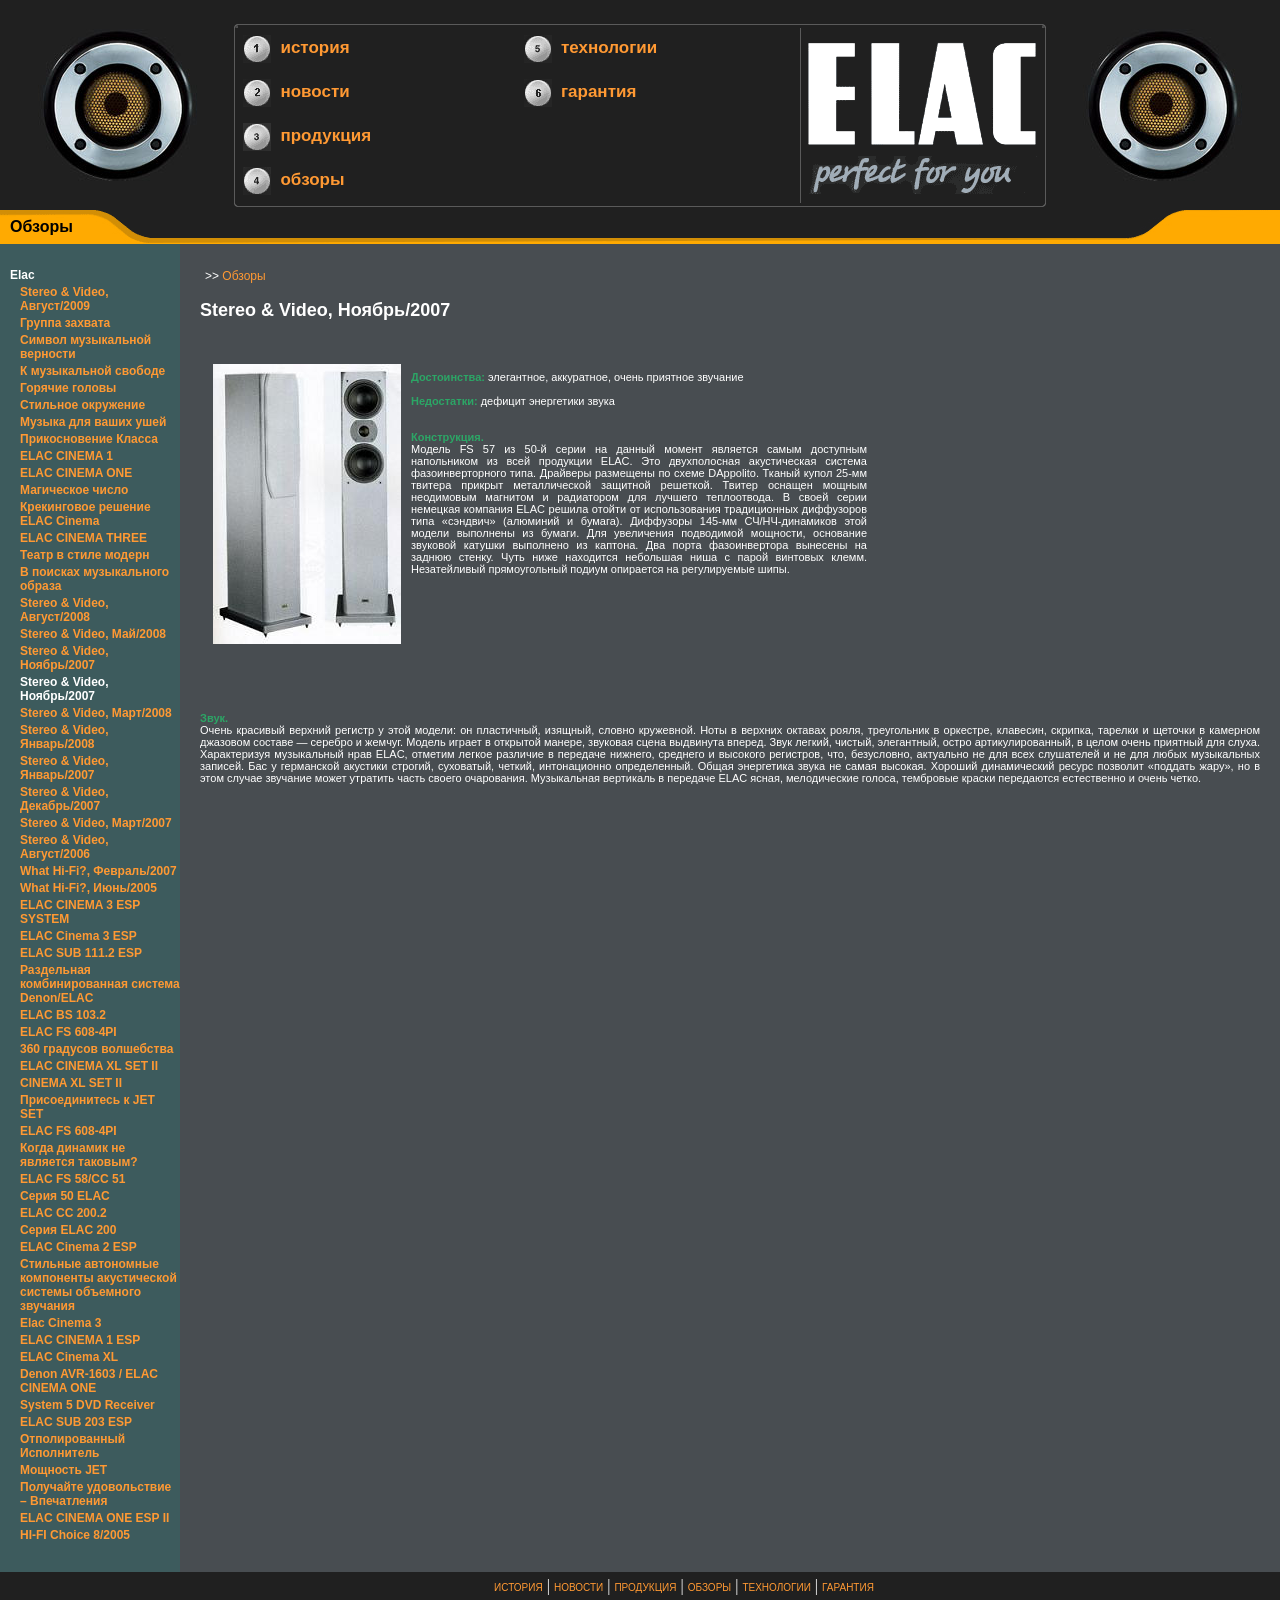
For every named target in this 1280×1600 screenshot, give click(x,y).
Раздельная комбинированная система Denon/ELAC (100, 984)
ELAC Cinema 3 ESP (78, 936)
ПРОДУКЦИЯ (645, 1587)
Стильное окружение (82, 405)
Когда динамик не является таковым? (79, 1155)
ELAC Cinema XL (69, 1357)
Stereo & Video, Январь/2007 (64, 768)
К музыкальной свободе (92, 371)
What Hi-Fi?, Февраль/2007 (98, 871)
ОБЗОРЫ (709, 1587)
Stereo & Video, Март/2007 (96, 823)
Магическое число (74, 490)
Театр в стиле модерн (85, 555)
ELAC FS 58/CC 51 (72, 1179)
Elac (22, 275)
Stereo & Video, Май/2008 (93, 634)
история (314, 47)
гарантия (598, 91)
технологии (609, 47)
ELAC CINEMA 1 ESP (80, 1340)
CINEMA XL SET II (71, 1083)
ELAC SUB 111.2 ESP (81, 953)
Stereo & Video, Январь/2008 (64, 737)
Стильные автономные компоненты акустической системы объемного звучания (98, 1285)
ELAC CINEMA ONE (76, 473)
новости (314, 91)
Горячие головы (68, 388)
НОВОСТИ (578, 1587)
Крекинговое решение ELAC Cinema (85, 514)
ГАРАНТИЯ (848, 1587)
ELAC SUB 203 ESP (76, 1422)
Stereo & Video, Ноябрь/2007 (64, 658)
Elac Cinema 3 (60, 1323)
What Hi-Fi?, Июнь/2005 (88, 888)
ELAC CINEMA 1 (66, 456)
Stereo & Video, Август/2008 (64, 610)
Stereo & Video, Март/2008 (96, 713)
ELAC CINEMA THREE (83, 538)
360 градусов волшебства (96, 1049)
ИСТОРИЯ (518, 1587)
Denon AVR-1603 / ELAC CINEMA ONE (89, 1381)
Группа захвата (65, 323)
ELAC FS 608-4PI (68, 1032)
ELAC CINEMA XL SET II (89, 1066)
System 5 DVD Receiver (87, 1405)
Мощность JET (63, 1470)
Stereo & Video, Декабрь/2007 (64, 799)
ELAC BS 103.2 (63, 1015)
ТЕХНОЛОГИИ (776, 1587)
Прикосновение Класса (89, 439)
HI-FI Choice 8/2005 (75, 1535)
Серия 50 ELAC (65, 1196)
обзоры (312, 178)
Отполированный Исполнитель (72, 1446)
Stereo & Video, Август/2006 (64, 847)
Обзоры (243, 276)
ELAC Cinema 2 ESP (78, 1247)
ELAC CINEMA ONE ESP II (94, 1518)
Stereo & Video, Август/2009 (64, 299)
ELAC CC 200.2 (63, 1213)
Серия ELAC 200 (68, 1230)
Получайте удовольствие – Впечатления (95, 1494)
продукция (325, 135)
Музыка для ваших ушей (93, 422)
